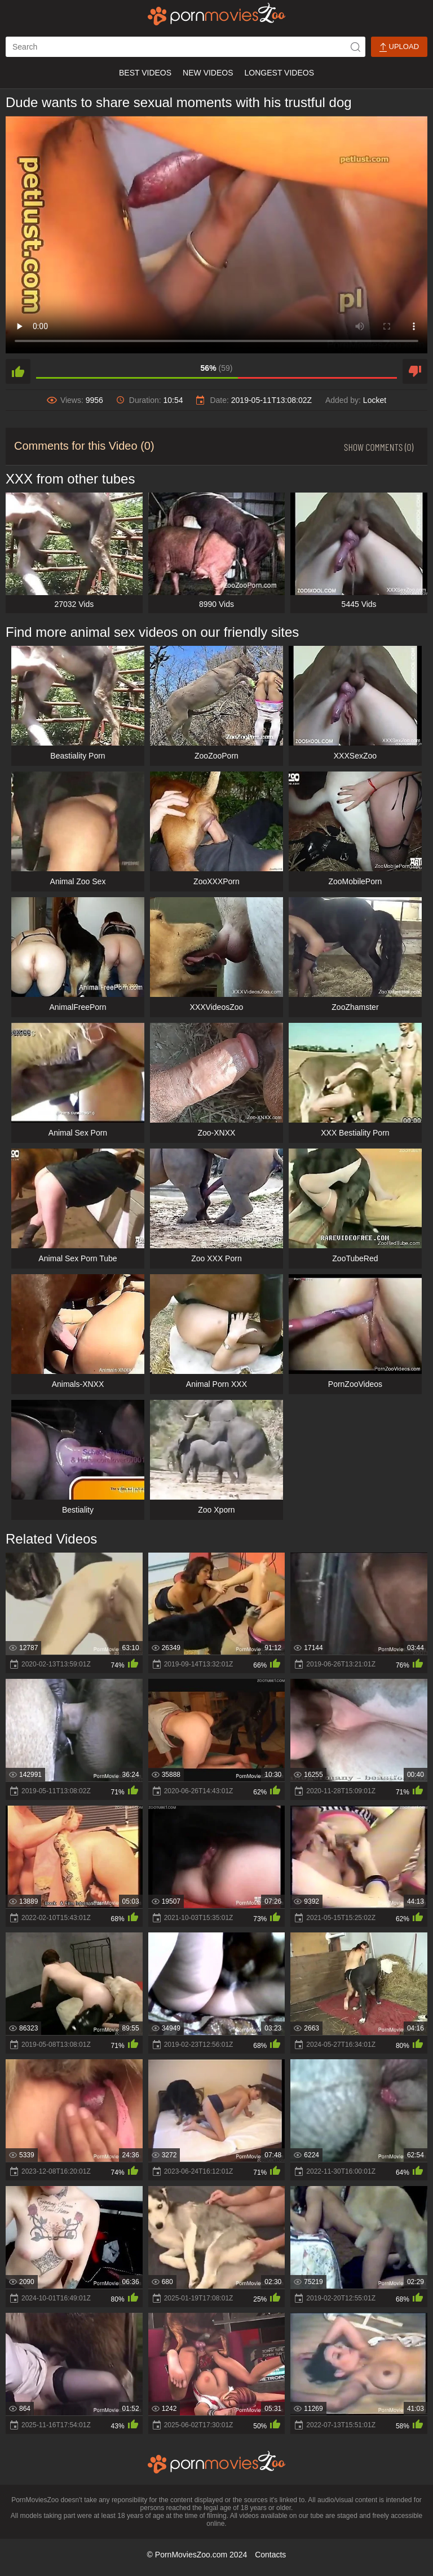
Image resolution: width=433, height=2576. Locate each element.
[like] (18, 371)
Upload (399, 47)
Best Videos (145, 72)
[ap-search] (185, 47)
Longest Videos (279, 72)
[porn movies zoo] (217, 14)
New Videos (208, 72)
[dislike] (415, 371)
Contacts (270, 2554)
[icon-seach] (355, 47)
